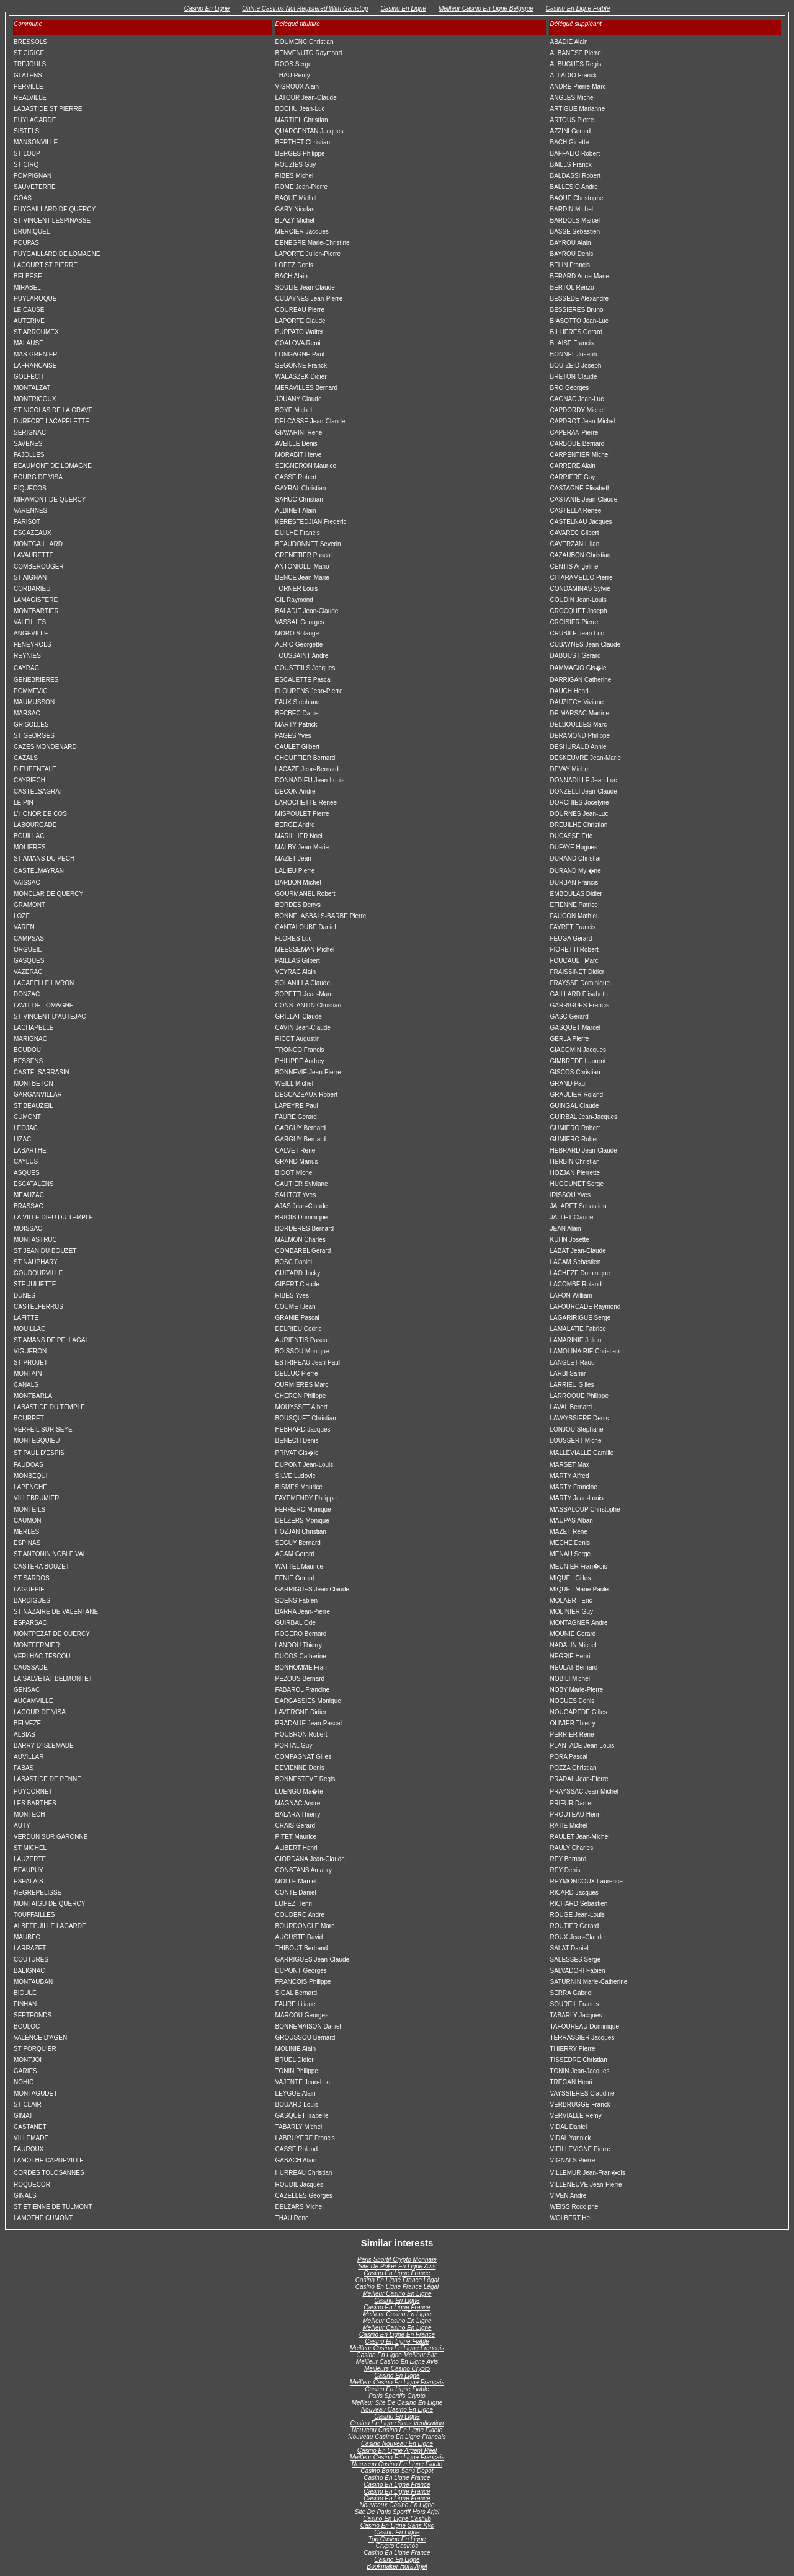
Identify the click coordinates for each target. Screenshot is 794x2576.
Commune (28, 23)
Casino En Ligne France (397, 2273)
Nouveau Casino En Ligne (397, 2409)
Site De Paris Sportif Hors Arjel (397, 2511)
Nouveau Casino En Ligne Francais (396, 2436)
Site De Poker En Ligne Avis (396, 2266)
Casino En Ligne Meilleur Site (396, 2355)
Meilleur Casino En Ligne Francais (397, 2348)
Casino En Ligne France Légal (397, 2280)
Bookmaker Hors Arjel (397, 2566)
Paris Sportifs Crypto (397, 2395)
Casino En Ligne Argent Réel (397, 2450)
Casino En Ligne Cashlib (397, 2518)
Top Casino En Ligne (397, 2539)
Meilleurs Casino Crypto (397, 2368)
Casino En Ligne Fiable (578, 8)
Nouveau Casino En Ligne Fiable (397, 2430)
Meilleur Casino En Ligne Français (397, 2382)
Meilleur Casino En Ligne (396, 2293)
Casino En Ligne (207, 8)
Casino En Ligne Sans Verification (397, 2423)
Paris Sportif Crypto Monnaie (397, 2259)
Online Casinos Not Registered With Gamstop (305, 8)
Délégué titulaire (297, 23)
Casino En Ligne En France (397, 2334)
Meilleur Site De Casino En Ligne (397, 2402)
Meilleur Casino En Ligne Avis (397, 2361)
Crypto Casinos (397, 2546)
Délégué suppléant (575, 23)
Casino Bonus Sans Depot (396, 2471)
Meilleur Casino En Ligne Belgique (486, 8)
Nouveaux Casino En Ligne (396, 2505)
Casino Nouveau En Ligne (397, 2443)
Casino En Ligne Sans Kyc (397, 2525)
